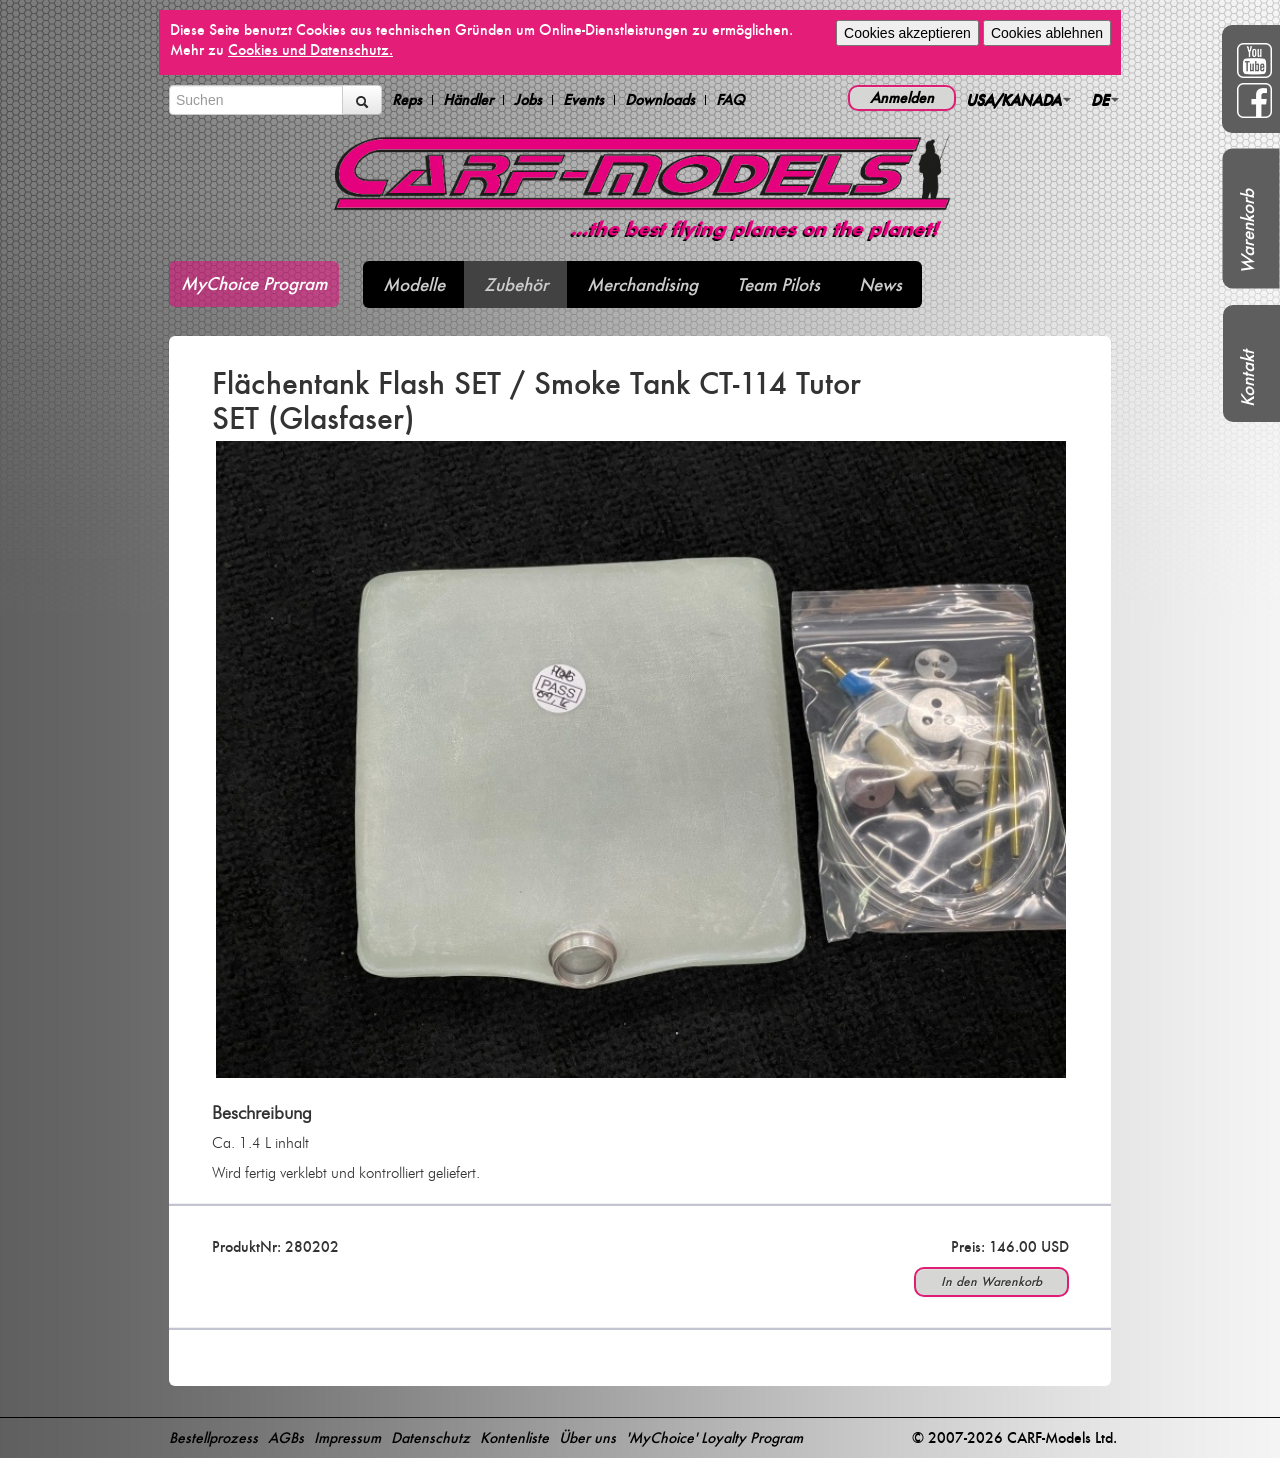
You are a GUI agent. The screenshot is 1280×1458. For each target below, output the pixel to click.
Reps (407, 100)
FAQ (730, 100)
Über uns (587, 1437)
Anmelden (902, 97)
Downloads (660, 100)
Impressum (347, 1437)
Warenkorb (1247, 231)
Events (583, 100)
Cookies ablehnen (1047, 33)
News (880, 284)
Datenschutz (430, 1437)
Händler (468, 100)
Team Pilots (778, 284)
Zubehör (516, 284)
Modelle (414, 284)
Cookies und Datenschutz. (310, 49)
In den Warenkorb (991, 1281)
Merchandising (642, 284)
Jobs (528, 100)
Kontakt (1247, 378)
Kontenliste (514, 1437)
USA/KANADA (1018, 99)
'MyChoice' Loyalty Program (714, 1437)
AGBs (286, 1437)
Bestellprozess (213, 1437)
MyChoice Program (254, 283)
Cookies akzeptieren (907, 33)
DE (1105, 99)
